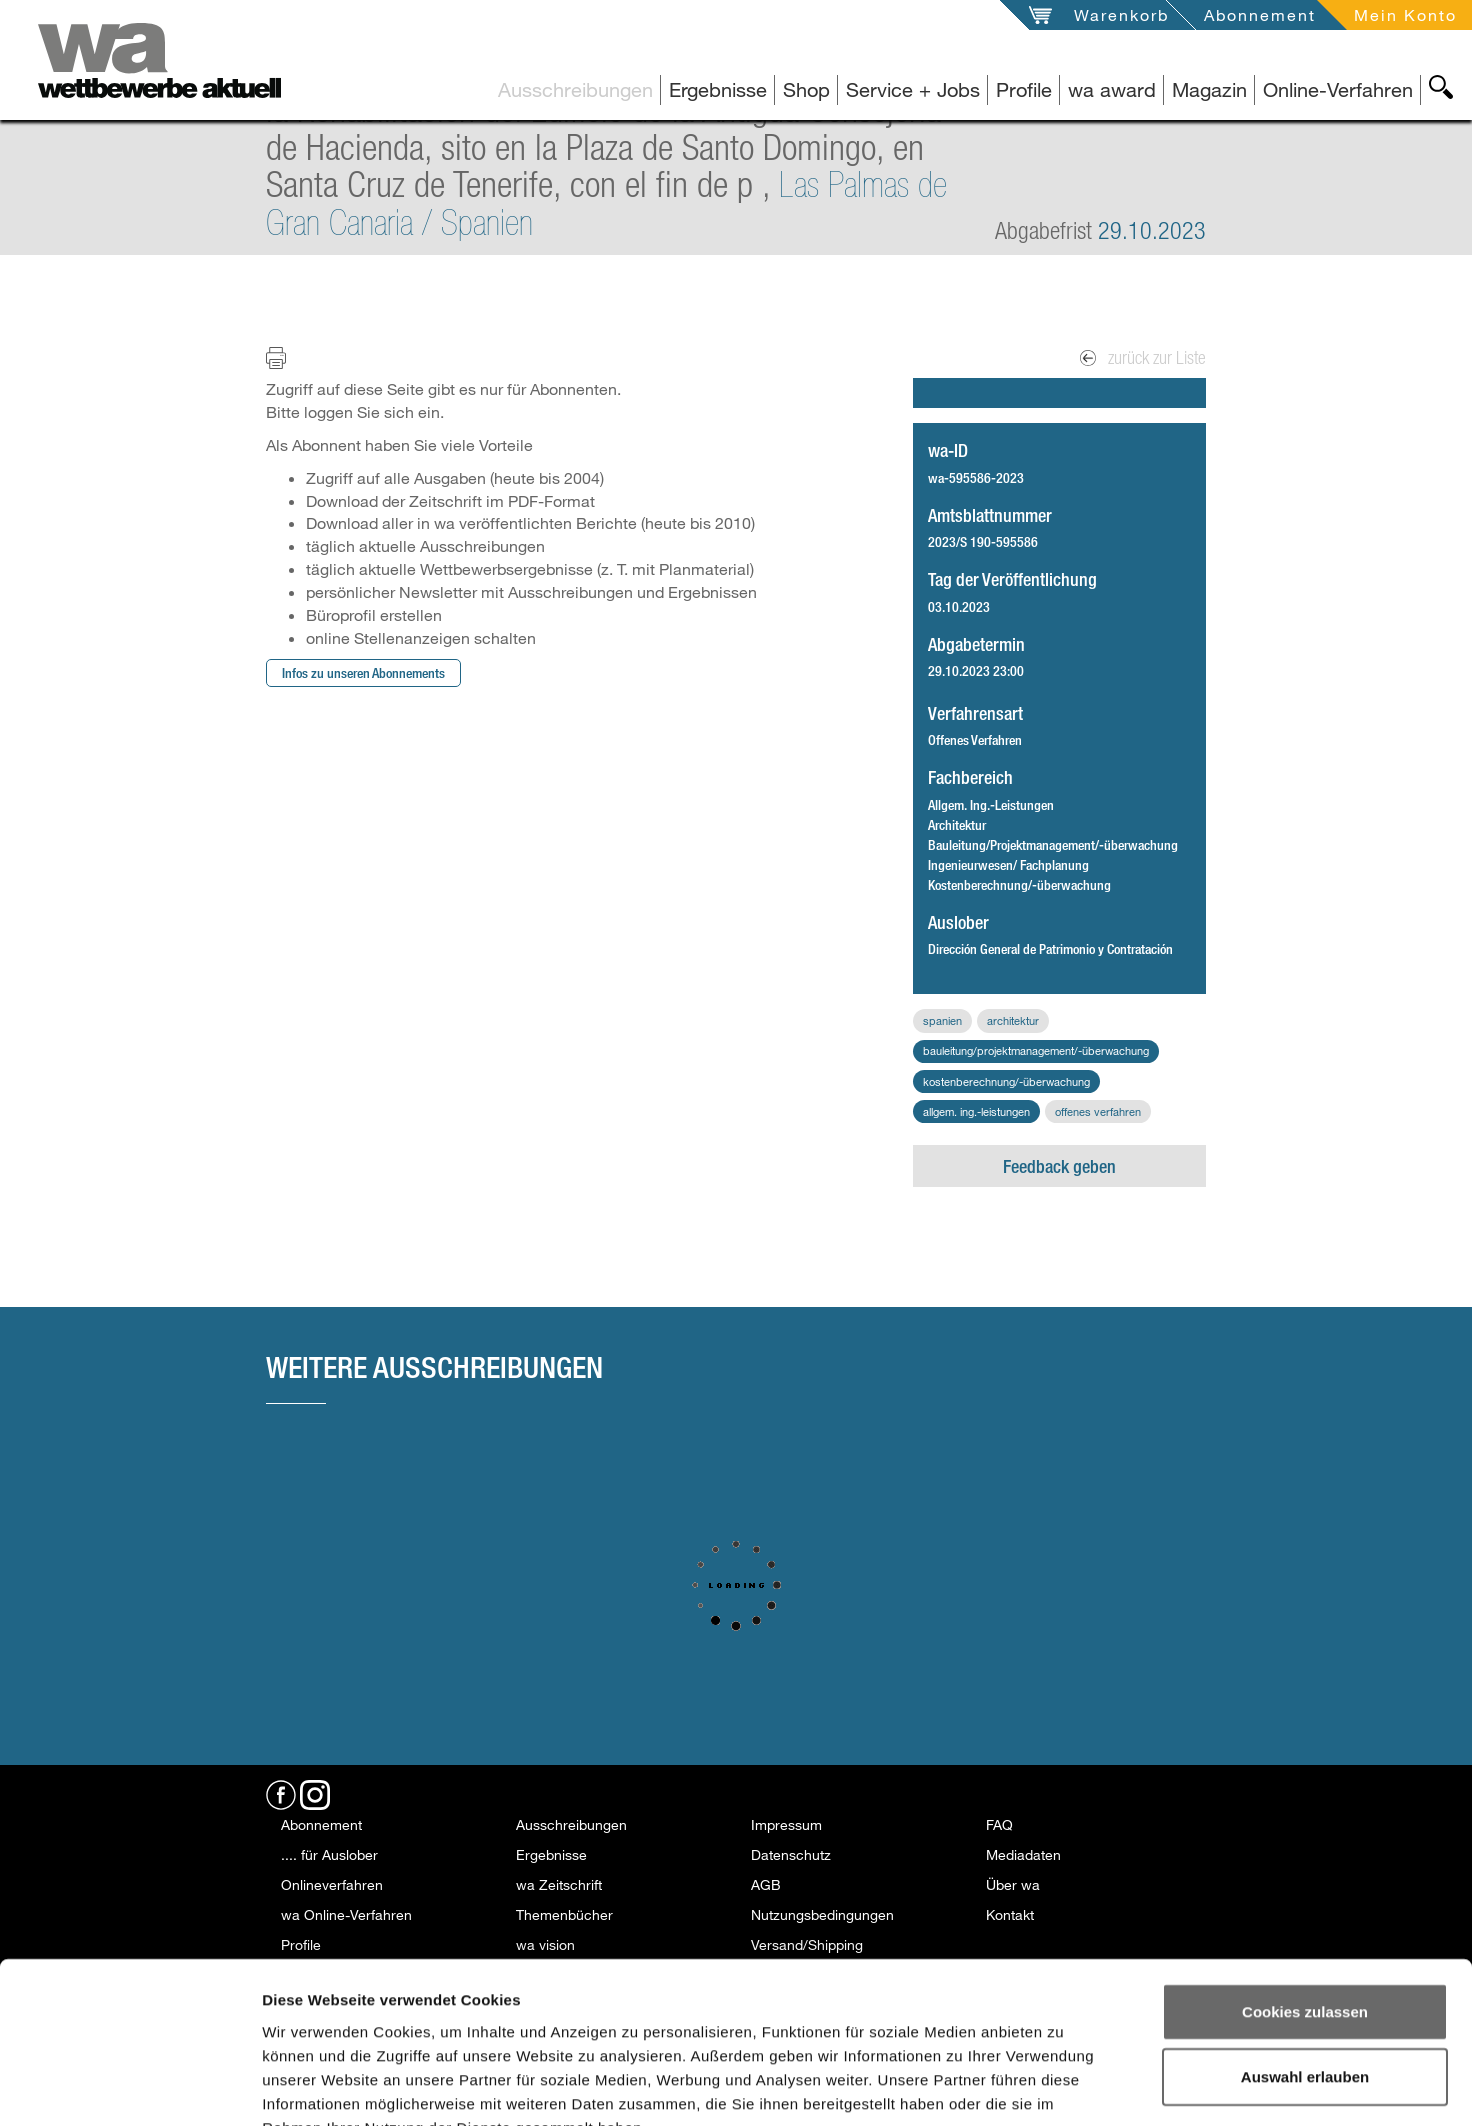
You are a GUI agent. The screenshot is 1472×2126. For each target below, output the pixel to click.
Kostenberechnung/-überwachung (1006, 1081)
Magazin (1209, 89)
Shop (806, 89)
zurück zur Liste (1143, 357)
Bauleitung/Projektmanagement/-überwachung (1036, 1050)
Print (288, 356)
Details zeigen (1068, 2086)
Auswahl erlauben (1305, 1955)
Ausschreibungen (575, 89)
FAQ (999, 1824)
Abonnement (1260, 14)
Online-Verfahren (1338, 89)
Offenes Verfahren (1098, 1111)
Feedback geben (1059, 1166)
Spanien (942, 1020)
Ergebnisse (718, 89)
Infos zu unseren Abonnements (363, 672)
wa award (1112, 89)
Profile (1024, 89)
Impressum (786, 1824)
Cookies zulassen (1305, 1889)
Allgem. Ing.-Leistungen (976, 1111)
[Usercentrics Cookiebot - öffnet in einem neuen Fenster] (129, 2087)
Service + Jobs (913, 89)
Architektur (1013, 1020)
